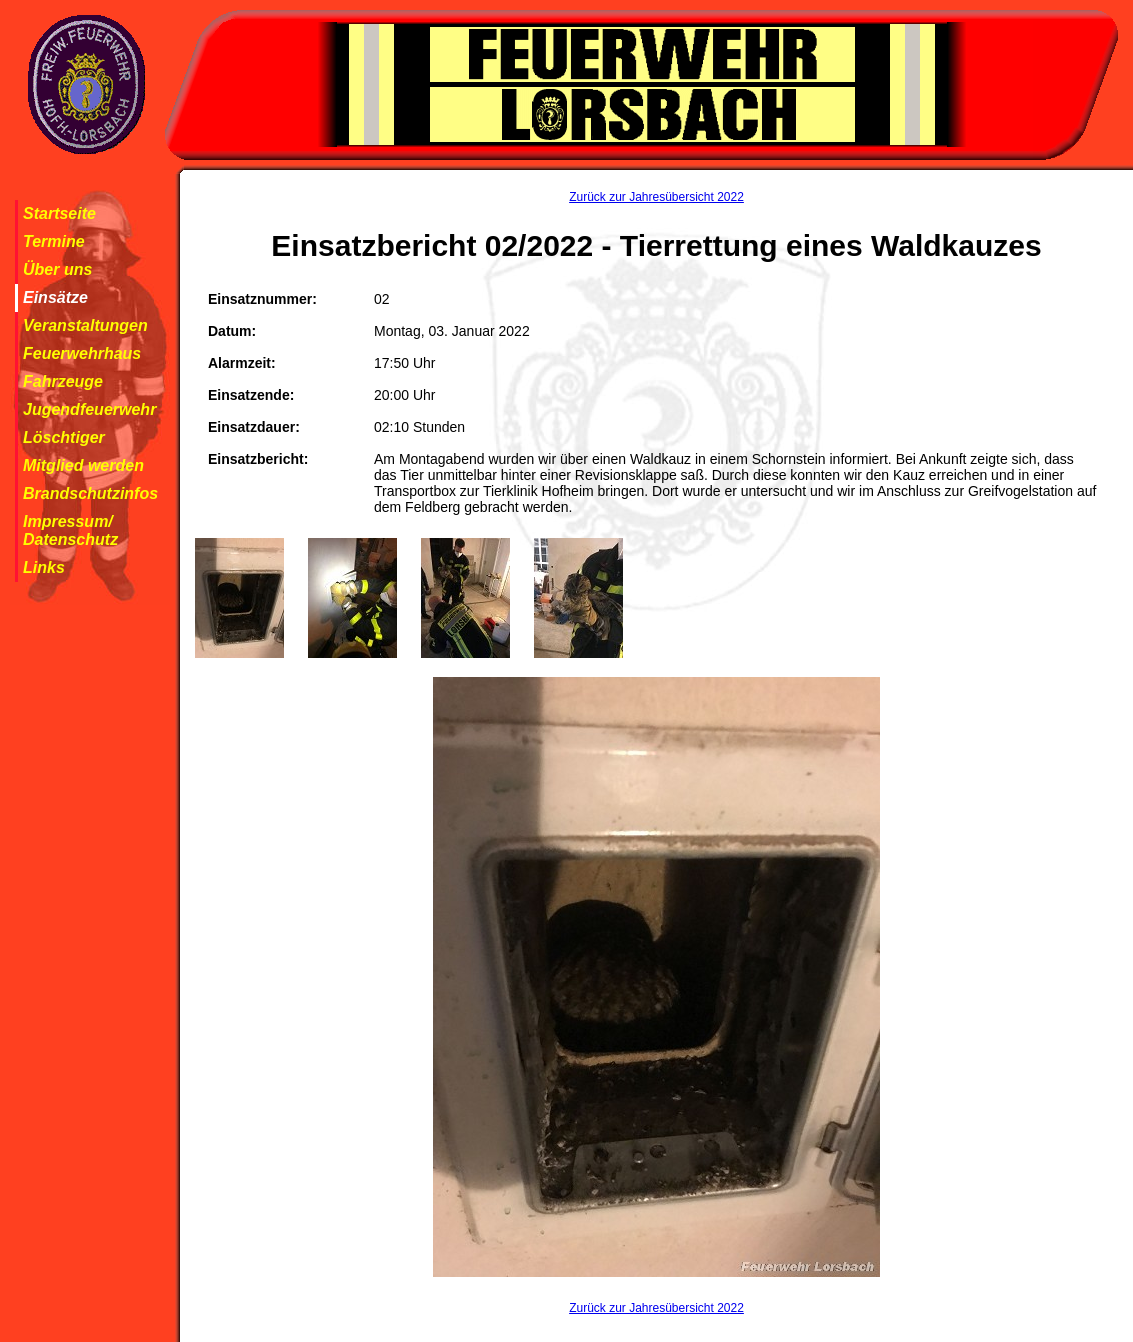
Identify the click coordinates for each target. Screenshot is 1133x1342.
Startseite (59, 213)
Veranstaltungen (85, 325)
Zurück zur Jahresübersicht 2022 (656, 197)
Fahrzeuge (63, 381)
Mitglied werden (83, 465)
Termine (54, 241)
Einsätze (55, 297)
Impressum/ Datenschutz (70, 530)
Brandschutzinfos (90, 493)
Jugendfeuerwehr (89, 409)
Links (44, 567)
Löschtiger (64, 437)
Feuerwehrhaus (82, 353)
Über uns (57, 269)
